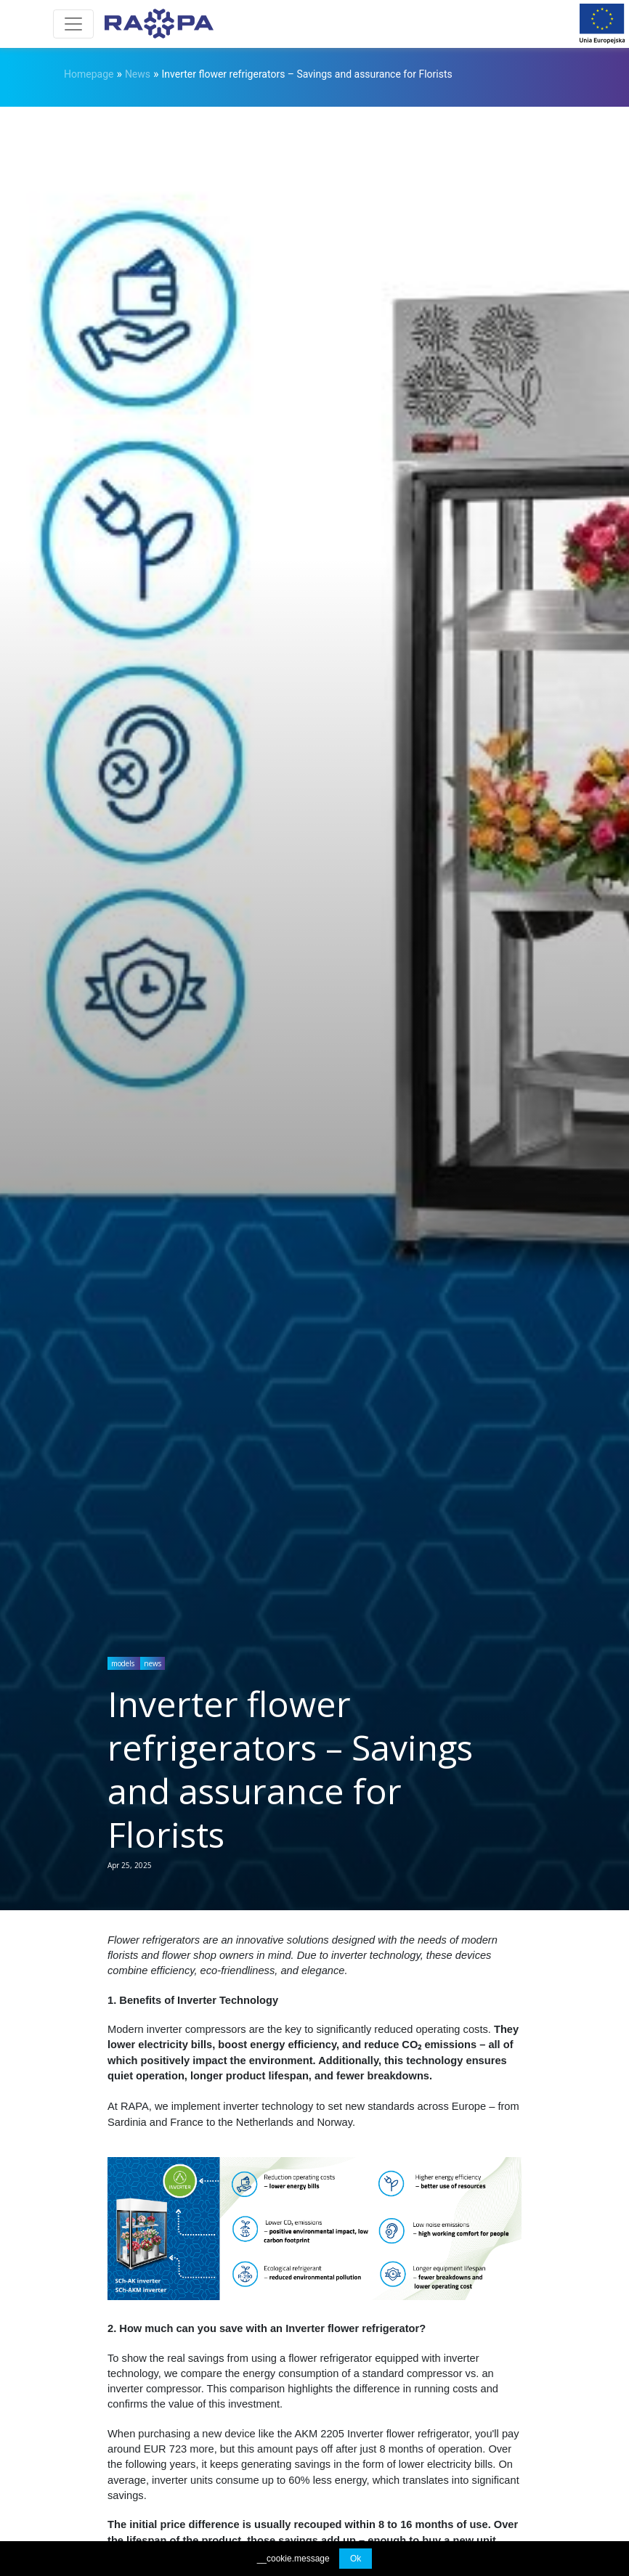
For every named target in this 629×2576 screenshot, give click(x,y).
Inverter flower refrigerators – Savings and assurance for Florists (306, 74)
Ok (355, 2558)
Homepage (88, 74)
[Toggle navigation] (73, 23)
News (137, 74)
